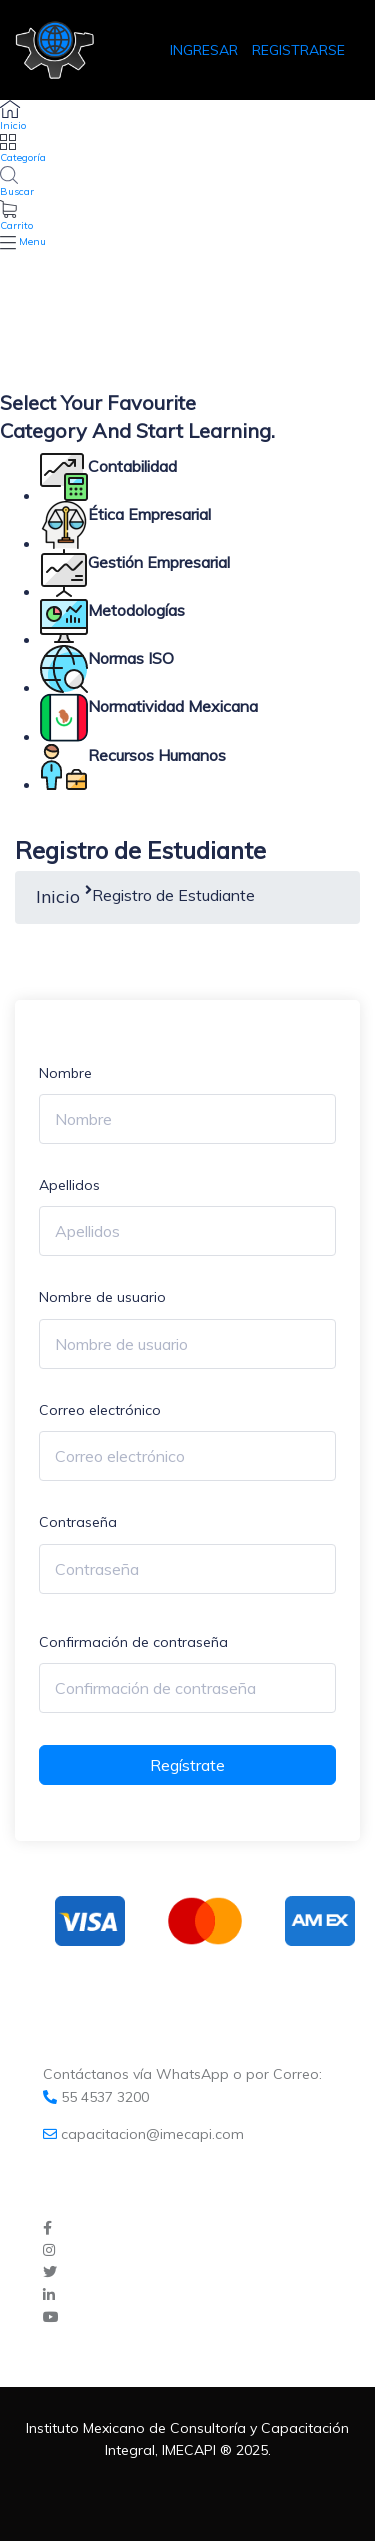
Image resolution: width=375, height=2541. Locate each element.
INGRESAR (206, 50)
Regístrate (187, 1765)
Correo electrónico (100, 1410)
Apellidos (69, 1185)
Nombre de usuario (102, 1297)
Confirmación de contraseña (133, 1642)
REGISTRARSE (298, 50)
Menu (32, 241)
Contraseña (78, 1522)
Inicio (58, 896)
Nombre (65, 1073)
